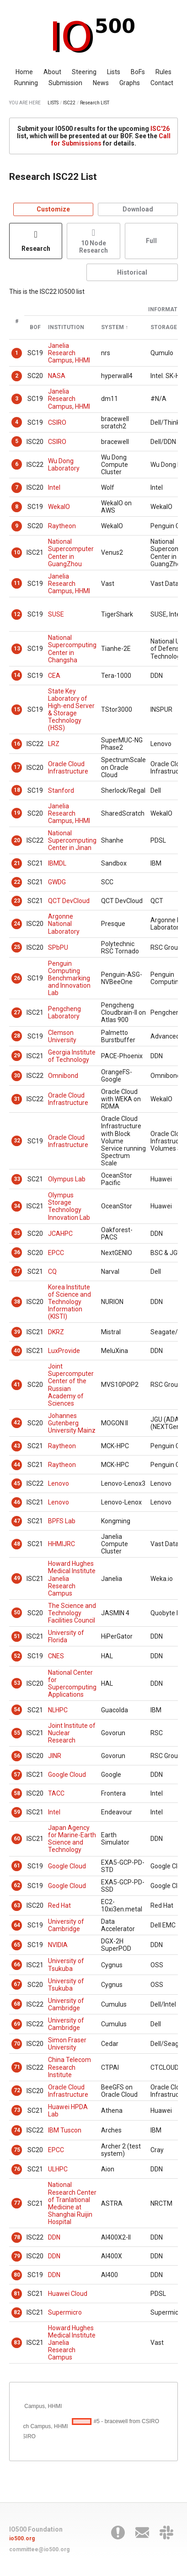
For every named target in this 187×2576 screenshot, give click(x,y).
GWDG (57, 882)
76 (17, 2169)
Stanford (61, 790)
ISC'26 (160, 128)
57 (17, 1774)
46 (17, 1502)
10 (17, 552)
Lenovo (58, 1483)
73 (17, 2110)
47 (17, 1521)
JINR (54, 1755)
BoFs (138, 72)
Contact (161, 83)
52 (17, 1656)
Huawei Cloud (67, 2293)
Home (24, 72)
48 (17, 1544)
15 (17, 709)
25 (17, 947)
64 (17, 1925)
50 (17, 1612)
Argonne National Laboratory (64, 924)
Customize (53, 209)
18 (17, 790)
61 (17, 1865)
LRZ (53, 743)
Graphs (129, 83)
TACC (56, 1793)
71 (17, 2067)
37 (17, 1271)
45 (17, 1483)
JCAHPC (60, 1233)
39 (17, 1332)
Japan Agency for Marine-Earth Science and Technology (72, 1838)
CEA (54, 675)
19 (17, 813)
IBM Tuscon (64, 2130)
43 (17, 1446)
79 (17, 2256)
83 (17, 2342)
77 (17, 2203)
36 (17, 1252)
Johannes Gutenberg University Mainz (72, 1423)
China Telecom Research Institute (69, 2067)
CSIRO (57, 422)
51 (17, 1636)
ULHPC (58, 2169)
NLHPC (58, 1710)
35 (17, 1233)
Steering (84, 72)
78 (17, 2237)
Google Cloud (67, 1774)
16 (17, 744)
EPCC (56, 1252)
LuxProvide (64, 1350)
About (52, 72)
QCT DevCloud (69, 900)
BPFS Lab (61, 1521)
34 (17, 1206)
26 (17, 978)
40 (17, 1351)
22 (17, 882)
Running (26, 83)
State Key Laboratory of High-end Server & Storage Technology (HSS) (71, 709)
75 (17, 2150)
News (101, 83)
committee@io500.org (39, 2549)
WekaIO (59, 506)
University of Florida (66, 1636)
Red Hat (59, 1905)
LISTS (53, 102)
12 (17, 614)
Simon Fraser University (67, 2043)
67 (17, 1984)
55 (17, 1733)
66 (17, 1964)
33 (17, 1179)
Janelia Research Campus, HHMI (69, 353)
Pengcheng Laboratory (64, 1012)
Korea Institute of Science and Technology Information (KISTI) (69, 1301)
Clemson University (62, 1036)
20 (17, 840)
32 (17, 1140)
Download (138, 209)
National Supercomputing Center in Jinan (72, 840)
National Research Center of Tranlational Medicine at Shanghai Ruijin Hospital (72, 2203)
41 (17, 1384)
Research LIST (94, 102)
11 (17, 583)
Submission (65, 83)
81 (17, 2293)
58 (17, 1793)
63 (17, 1905)
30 (17, 1075)
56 (17, 1756)
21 (17, 863)
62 (17, 1885)
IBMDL (57, 863)
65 (17, 1945)
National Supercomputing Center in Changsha (72, 648)
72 (17, 2090)
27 (17, 1012)
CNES (56, 1656)
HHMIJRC (61, 1544)
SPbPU (58, 947)
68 (17, 2004)
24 (17, 923)
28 (17, 1036)
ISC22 (69, 102)
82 (17, 2312)
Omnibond (63, 1075)
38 (17, 1302)
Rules (163, 72)
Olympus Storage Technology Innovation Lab (69, 1206)
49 (17, 1578)
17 (17, 767)
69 (17, 2024)
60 (17, 1838)
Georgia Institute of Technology (72, 1056)
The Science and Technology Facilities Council (72, 1613)
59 (17, 1812)
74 (17, 2130)
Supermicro (65, 2312)
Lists (113, 72)
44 (17, 1464)
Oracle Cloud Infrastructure (68, 767)
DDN (54, 2237)
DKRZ (56, 1332)
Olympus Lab (66, 1179)
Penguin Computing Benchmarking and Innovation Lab (69, 978)
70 (17, 2043)
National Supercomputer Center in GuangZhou (71, 552)
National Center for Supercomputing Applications (72, 1683)
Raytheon (62, 526)
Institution (66, 327)
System (112, 327)
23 (17, 901)
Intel (54, 487)
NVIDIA (58, 1944)
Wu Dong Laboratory (64, 464)
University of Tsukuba (66, 1964)
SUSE (56, 614)
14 (17, 675)
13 (17, 648)
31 (17, 1099)
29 (17, 1055)
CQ (52, 1271)
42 (17, 1422)
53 (17, 1683)
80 (17, 2275)
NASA (56, 375)
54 (17, 1709)
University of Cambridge (66, 1925)
